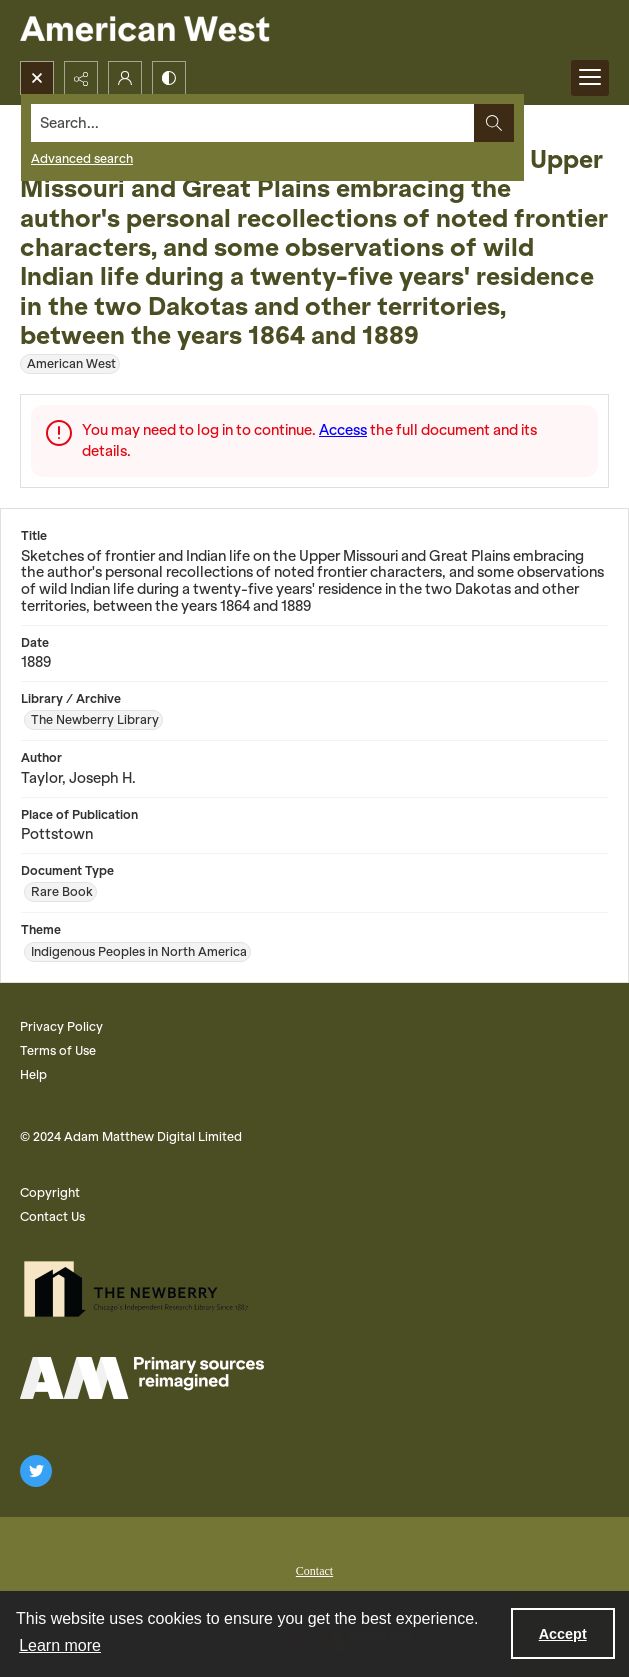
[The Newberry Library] (142, 1289)
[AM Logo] (142, 1378)
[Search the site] (253, 123)
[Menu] (590, 78)
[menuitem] (314, 1569)
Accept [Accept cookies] (563, 1634)
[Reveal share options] (81, 78)
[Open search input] (37, 78)
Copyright (50, 1192)
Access (343, 430)
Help (33, 1074)
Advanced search (82, 158)
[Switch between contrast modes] (169, 78)
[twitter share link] (36, 1471)
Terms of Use (58, 1050)
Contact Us (52, 1216)
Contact (314, 1571)
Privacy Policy (61, 1026)
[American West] (179, 30)
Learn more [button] (60, 1645)
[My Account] (125, 78)
